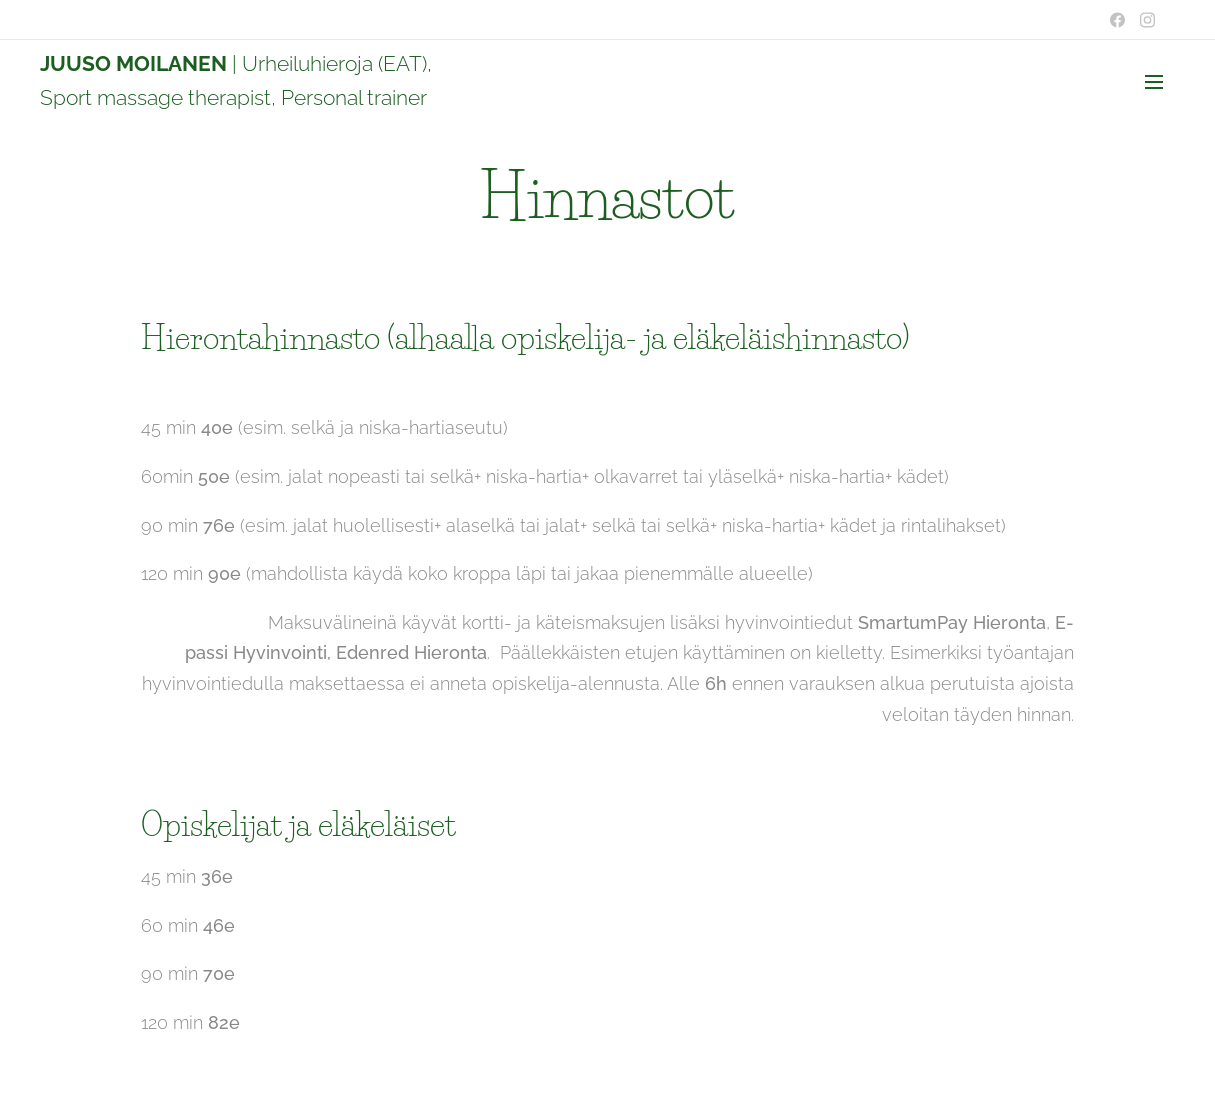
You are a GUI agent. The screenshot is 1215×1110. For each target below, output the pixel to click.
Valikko (1154, 82)
